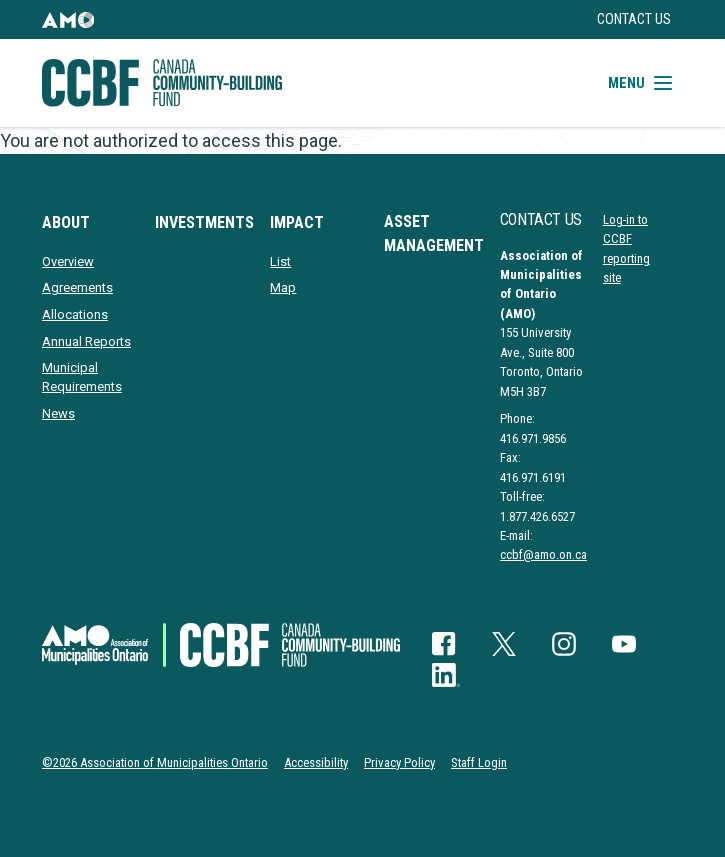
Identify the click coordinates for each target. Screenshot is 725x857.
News (58, 413)
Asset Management (434, 233)
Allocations (75, 314)
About (66, 222)
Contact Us (634, 19)
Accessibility (316, 762)
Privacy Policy (399, 762)
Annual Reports (86, 341)
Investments (204, 222)
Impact (297, 222)
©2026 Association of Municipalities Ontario (155, 762)
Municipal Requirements (82, 377)
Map (283, 287)
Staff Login (479, 762)
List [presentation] (280, 261)
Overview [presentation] (68, 261)
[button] (68, 19)
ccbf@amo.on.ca (543, 554)
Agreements (77, 287)
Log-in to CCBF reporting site (626, 248)
